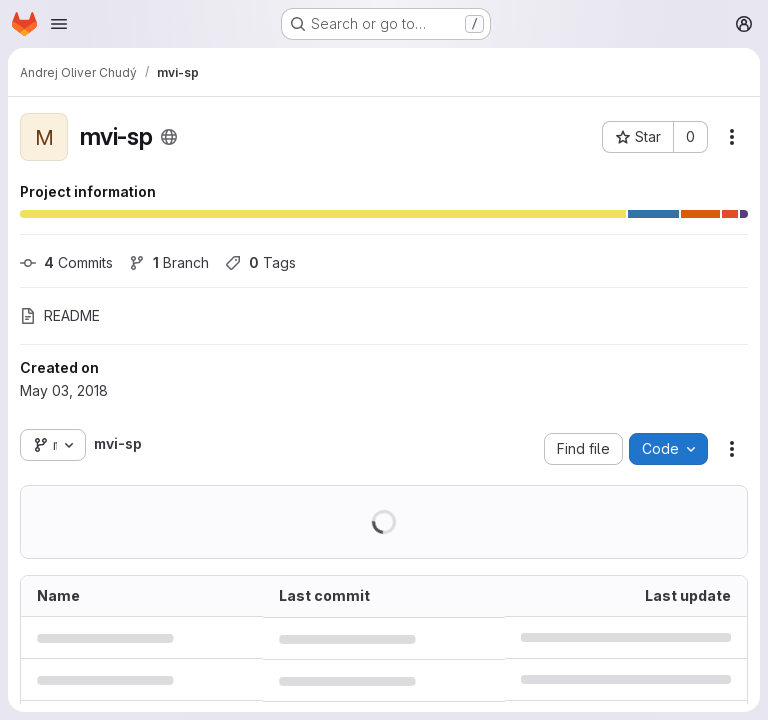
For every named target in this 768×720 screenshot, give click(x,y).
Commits (66, 262)
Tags (260, 262)
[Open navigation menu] (59, 24)
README (60, 315)
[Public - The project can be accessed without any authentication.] (169, 137)
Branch (169, 262)
